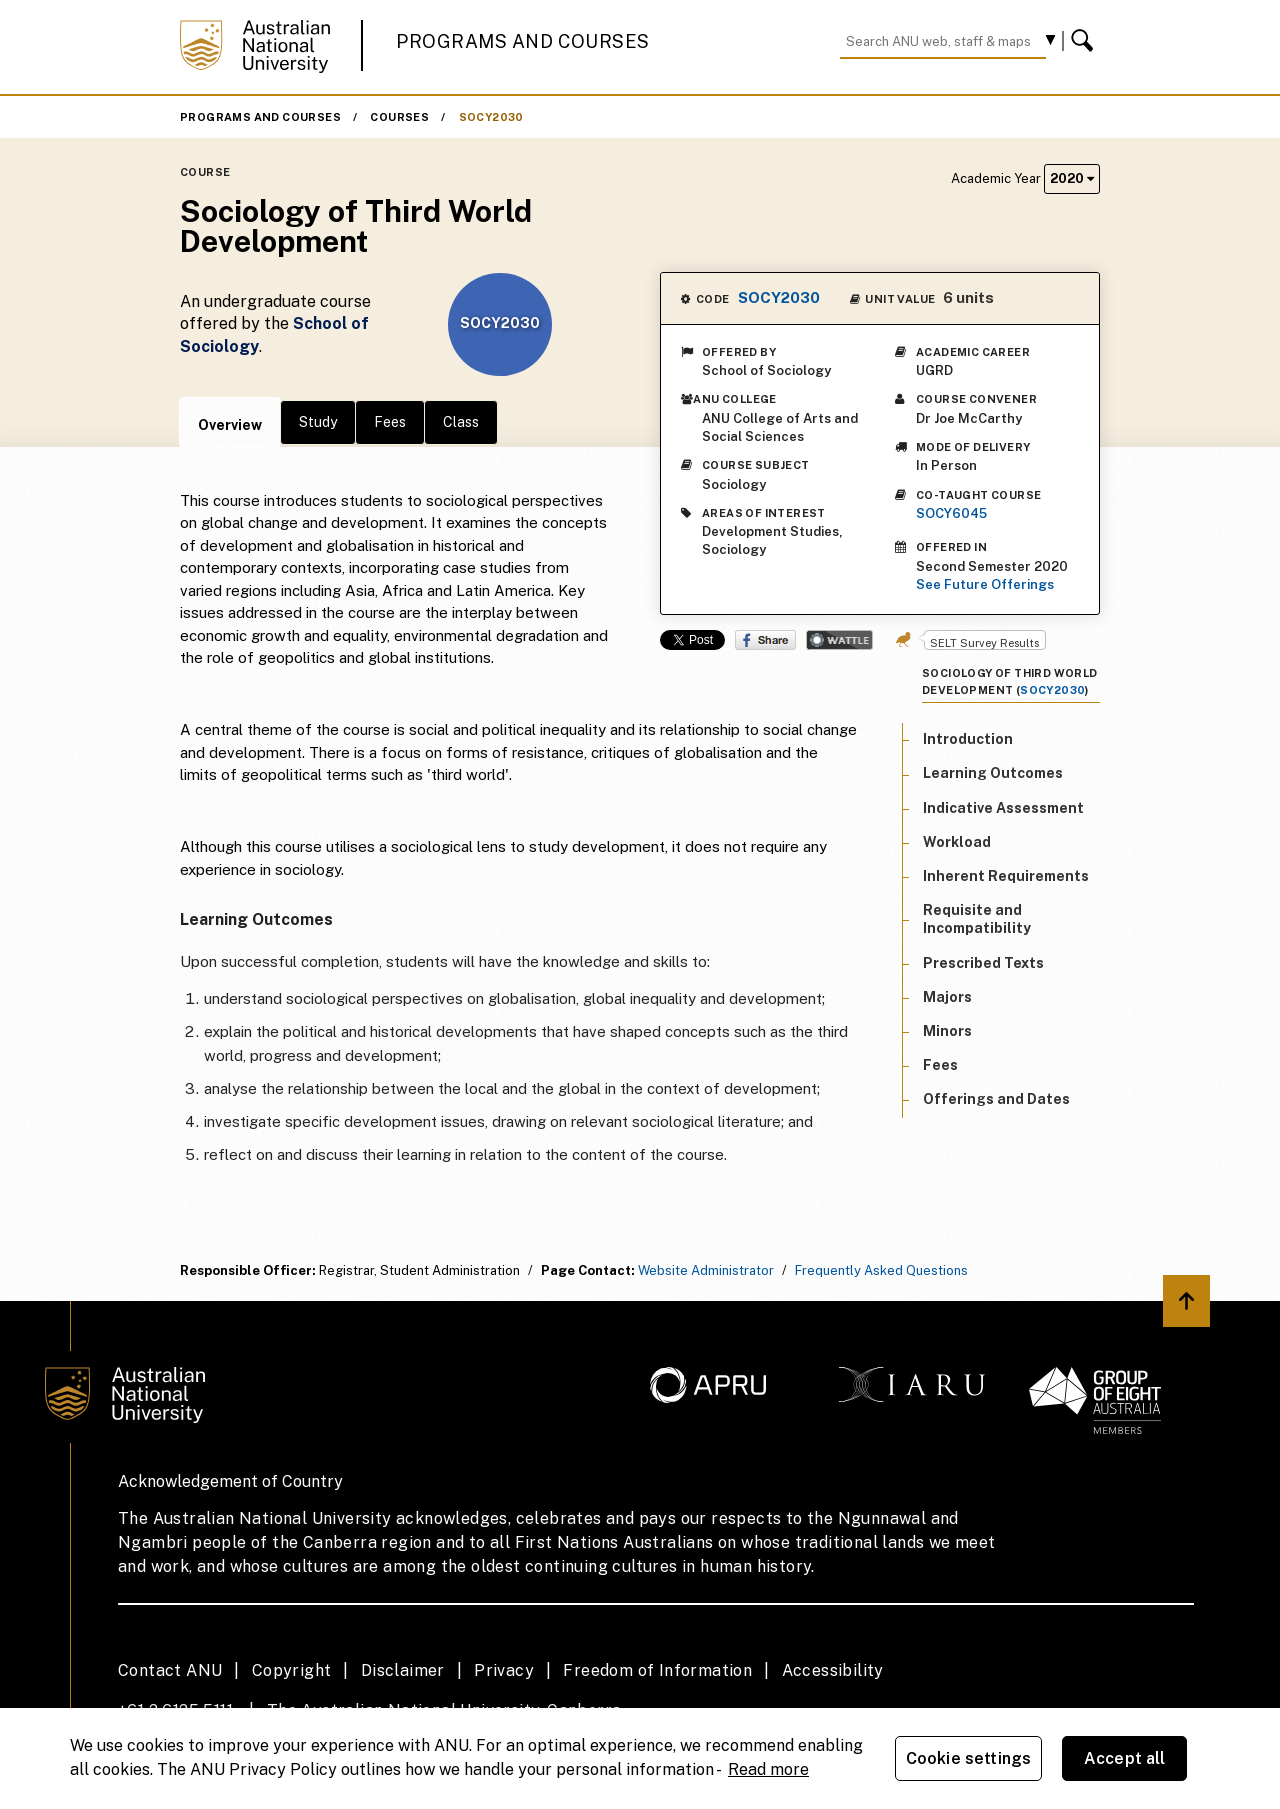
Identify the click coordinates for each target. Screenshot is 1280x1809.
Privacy (504, 1670)
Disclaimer (403, 1670)
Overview (230, 425)
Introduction (968, 739)
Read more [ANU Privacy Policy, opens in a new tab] (768, 1769)
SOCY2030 (491, 117)
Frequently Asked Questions (881, 1270)
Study (318, 422)
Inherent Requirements (1006, 876)
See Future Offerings (985, 584)
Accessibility (833, 1670)
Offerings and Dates (996, 1099)
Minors (947, 1031)
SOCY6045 (951, 513)
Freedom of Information (657, 1670)
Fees (390, 422)
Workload (957, 842)
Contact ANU (170, 1670)
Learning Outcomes (993, 773)
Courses (399, 117)
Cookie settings (968, 1758)
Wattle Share (839, 640)
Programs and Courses (523, 41)
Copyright (292, 1670)
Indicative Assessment (1003, 808)
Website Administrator (706, 1270)
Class (461, 422)
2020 (1072, 178)
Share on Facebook (765, 640)
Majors (947, 997)
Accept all (1125, 1758)
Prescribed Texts (983, 963)
